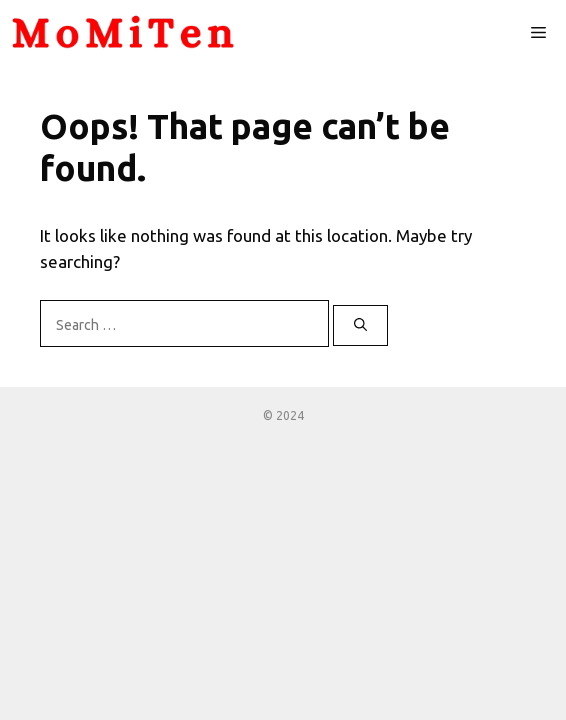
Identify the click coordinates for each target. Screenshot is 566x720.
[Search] (360, 326)
